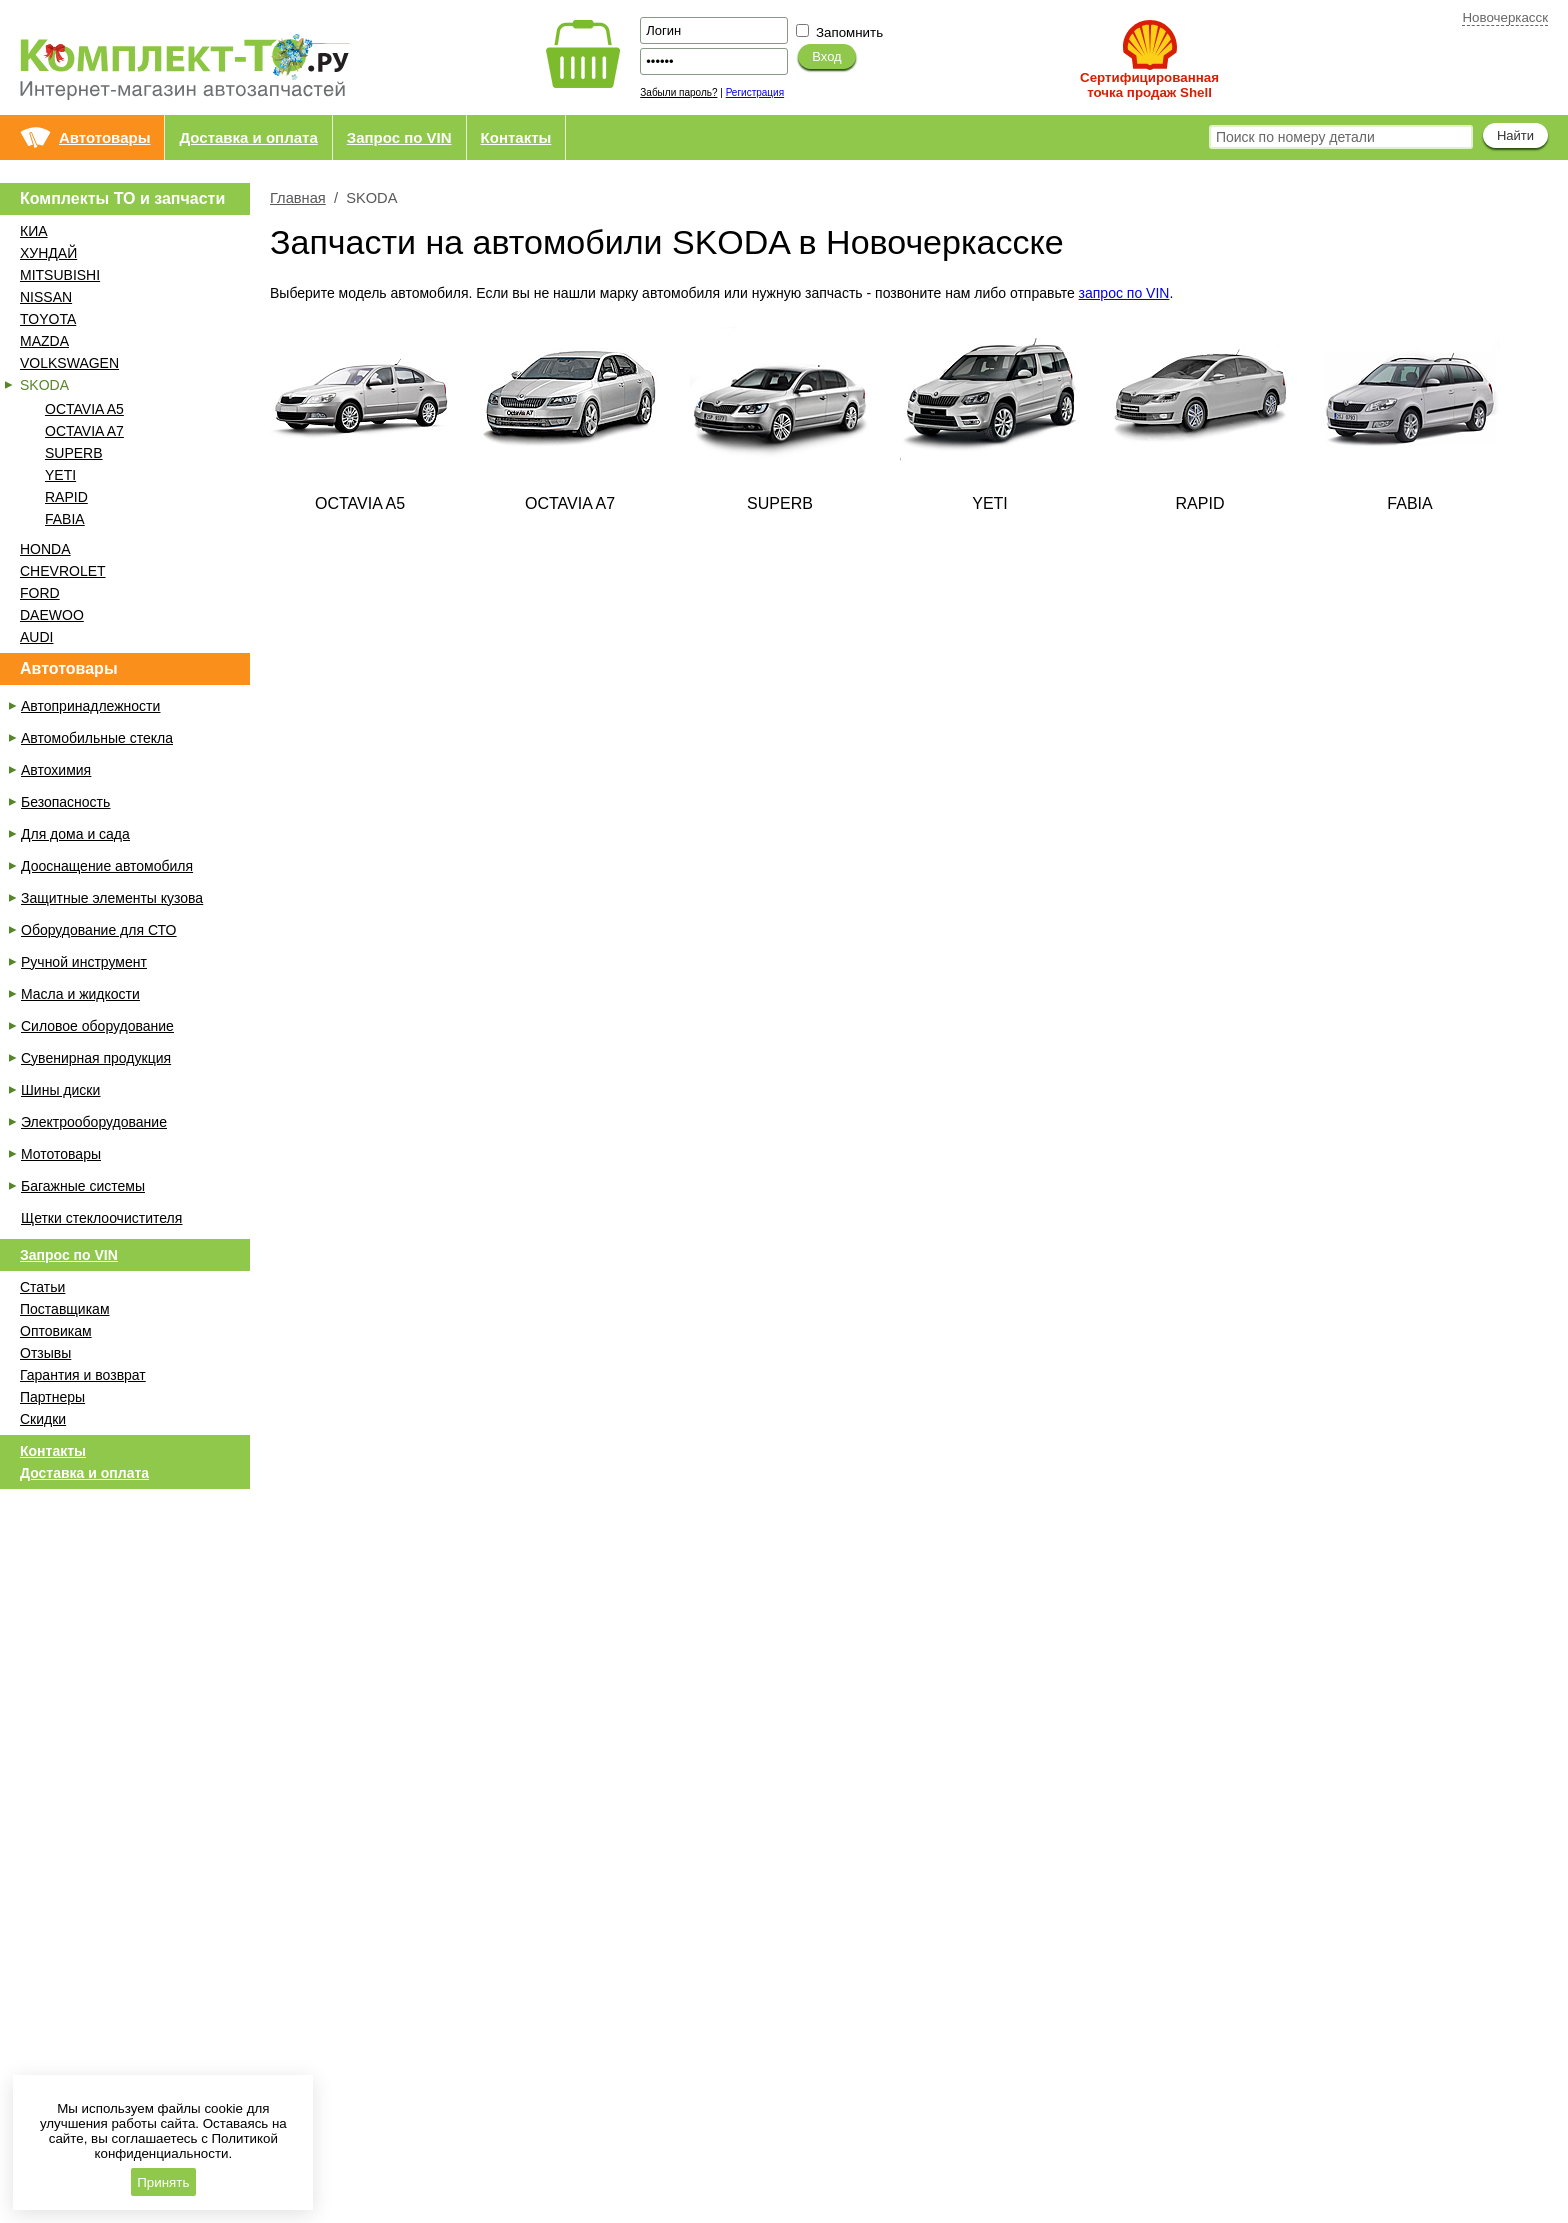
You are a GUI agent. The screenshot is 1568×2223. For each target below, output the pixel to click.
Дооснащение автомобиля (107, 866)
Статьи (42, 1287)
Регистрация (755, 92)
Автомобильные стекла (97, 738)
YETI (60, 475)
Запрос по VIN (399, 137)
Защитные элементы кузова (112, 898)
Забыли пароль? (678, 92)
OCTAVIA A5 (84, 409)
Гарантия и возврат (83, 1375)
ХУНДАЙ (48, 253)
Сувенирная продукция (96, 1058)
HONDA (45, 549)
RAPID (66, 497)
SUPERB (74, 453)
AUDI (36, 637)
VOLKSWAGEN (69, 363)
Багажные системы (83, 1186)
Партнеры (52, 1397)
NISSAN (46, 297)
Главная (298, 198)
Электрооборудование (94, 1122)
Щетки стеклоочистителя (101, 1218)
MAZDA (44, 341)
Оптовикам (56, 1331)
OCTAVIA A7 (84, 431)
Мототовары (61, 1154)
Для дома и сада (75, 834)
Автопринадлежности (90, 706)
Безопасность (65, 802)
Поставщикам (65, 1309)
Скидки (43, 1419)
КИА (34, 231)
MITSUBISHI (60, 275)
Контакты (516, 137)
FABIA (65, 519)
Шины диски (60, 1090)
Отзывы (45, 1353)
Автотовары (104, 137)
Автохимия (56, 770)
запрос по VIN (1124, 293)
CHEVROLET (63, 571)
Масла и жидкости (80, 994)
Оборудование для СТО (98, 930)
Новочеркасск (1505, 17)
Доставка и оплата (248, 137)
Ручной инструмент (84, 962)
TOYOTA (48, 319)
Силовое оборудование (97, 1026)
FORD (40, 593)
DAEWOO (52, 615)
